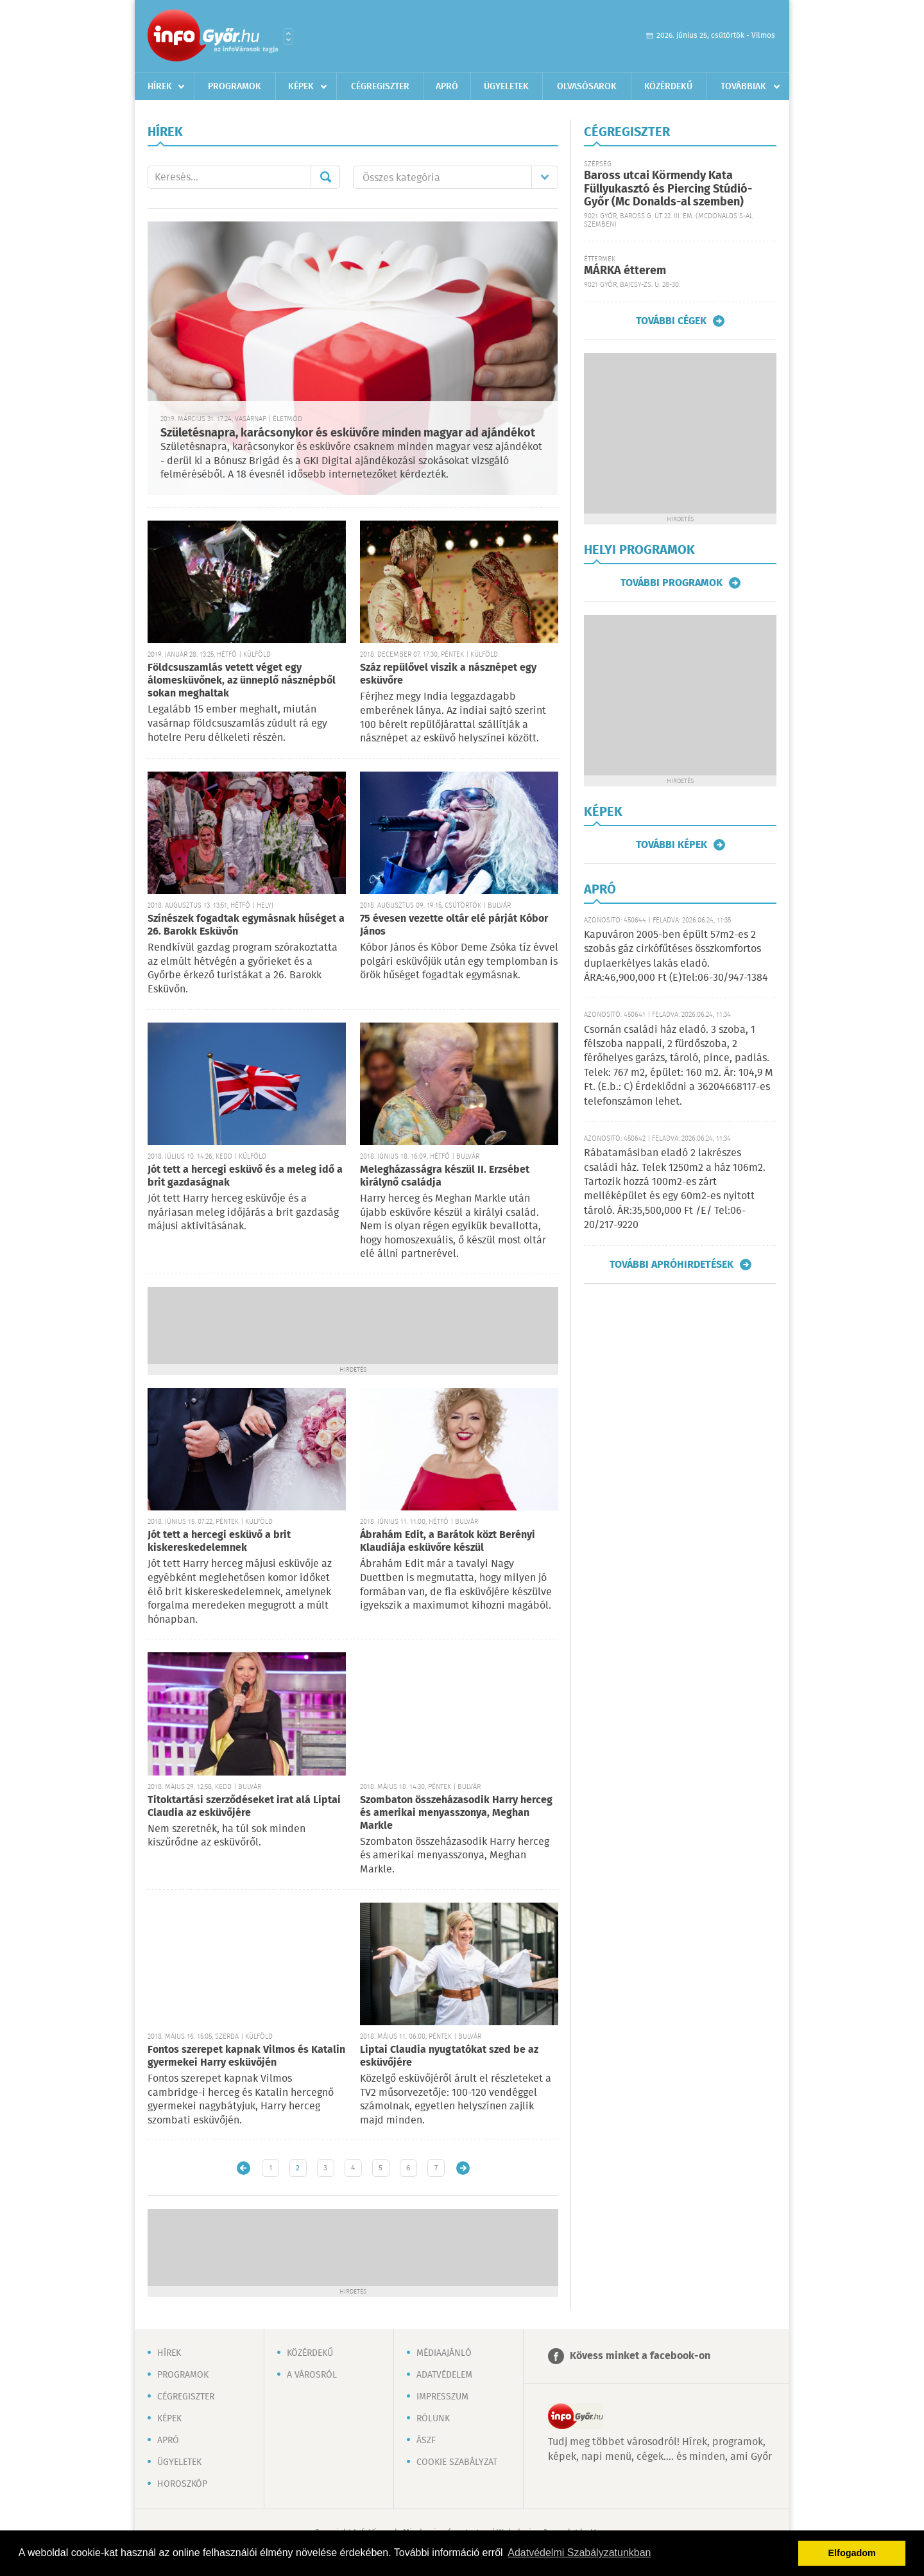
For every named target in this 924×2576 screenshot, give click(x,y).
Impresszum (442, 2397)
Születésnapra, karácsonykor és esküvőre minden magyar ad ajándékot (347, 433)
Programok (234, 87)
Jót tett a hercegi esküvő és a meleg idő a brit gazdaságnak (245, 1176)
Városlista (288, 36)
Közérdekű (668, 87)
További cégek (671, 321)
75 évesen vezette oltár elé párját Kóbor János (454, 925)
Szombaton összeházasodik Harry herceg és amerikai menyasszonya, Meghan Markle (456, 1813)
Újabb (243, 2168)
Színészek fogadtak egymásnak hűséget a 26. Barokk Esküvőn (246, 925)
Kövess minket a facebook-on (640, 2356)
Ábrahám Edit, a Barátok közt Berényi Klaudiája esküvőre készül (447, 1541)
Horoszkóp (182, 2484)
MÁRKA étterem (625, 271)
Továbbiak (743, 87)
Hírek (160, 87)
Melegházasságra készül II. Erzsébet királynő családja (444, 1176)
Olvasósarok (587, 87)
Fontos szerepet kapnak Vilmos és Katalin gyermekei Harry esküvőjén (246, 2056)
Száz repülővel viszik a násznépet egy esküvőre (448, 674)
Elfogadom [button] (852, 2553)
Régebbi (463, 2168)
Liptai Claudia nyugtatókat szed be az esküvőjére (449, 2056)
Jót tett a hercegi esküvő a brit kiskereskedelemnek (219, 1541)
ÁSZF (426, 2440)
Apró (447, 87)
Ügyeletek (506, 87)
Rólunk (433, 2419)
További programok (671, 583)
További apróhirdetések (671, 1264)
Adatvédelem (444, 2375)
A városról (312, 2375)
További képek (671, 845)
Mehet (325, 177)
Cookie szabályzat (456, 2462)
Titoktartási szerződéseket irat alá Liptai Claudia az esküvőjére (244, 1806)
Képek (301, 87)
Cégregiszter (380, 87)
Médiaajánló (444, 2353)
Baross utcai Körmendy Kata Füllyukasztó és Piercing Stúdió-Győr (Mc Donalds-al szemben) (668, 189)
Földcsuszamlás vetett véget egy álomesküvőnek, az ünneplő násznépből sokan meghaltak (242, 681)
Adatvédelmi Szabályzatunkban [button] (579, 2552)
